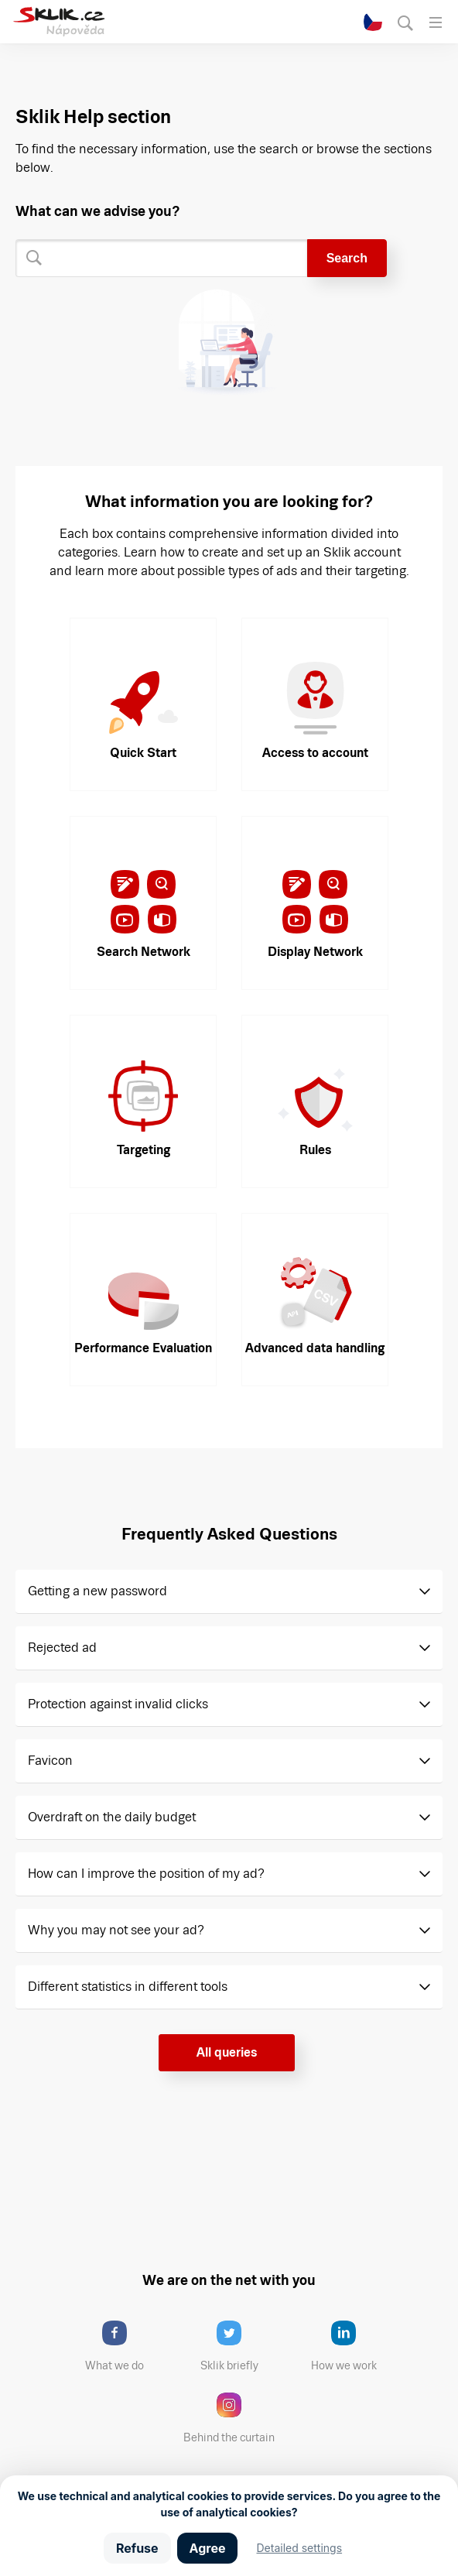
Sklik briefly (242, 2346)
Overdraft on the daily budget (112, 1817)
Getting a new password (97, 1591)
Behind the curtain (234, 2418)
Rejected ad (62, 1647)
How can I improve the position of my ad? (146, 1873)
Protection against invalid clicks (118, 1704)
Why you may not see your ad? (116, 1930)
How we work (355, 2346)
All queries (227, 2052)
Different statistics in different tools (127, 1986)
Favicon (50, 1760)
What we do (127, 2346)
